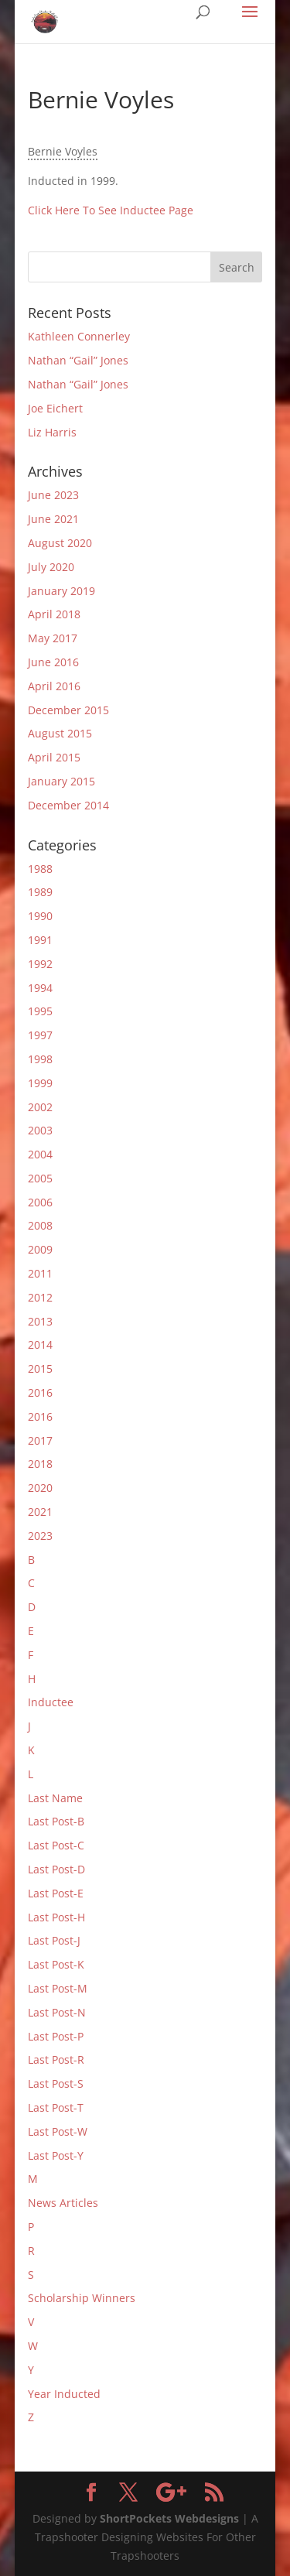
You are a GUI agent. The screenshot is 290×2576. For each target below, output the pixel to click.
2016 (40, 1392)
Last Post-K (56, 1964)
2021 (40, 1511)
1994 (40, 987)
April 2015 (54, 757)
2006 (40, 1202)
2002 (40, 1107)
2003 (40, 1130)
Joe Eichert (55, 408)
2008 (40, 1225)
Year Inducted (64, 2393)
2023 (40, 1535)
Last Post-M (57, 1988)
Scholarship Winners (81, 2297)
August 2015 (60, 733)
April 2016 (54, 686)
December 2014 (68, 805)
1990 (40, 915)
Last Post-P (56, 2036)
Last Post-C (56, 1845)
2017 (40, 1440)
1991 (40, 939)
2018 (40, 1463)
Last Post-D (56, 1869)
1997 (40, 1035)
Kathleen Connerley (79, 336)
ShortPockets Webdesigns (169, 2518)
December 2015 (68, 710)
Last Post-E (56, 1893)
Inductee (50, 1702)
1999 (40, 1083)
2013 (40, 1321)
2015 (40, 1368)
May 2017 (52, 638)
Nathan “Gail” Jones (78, 360)
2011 (40, 1273)
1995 (40, 1011)
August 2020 (60, 542)
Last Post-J (54, 1940)
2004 (40, 1154)
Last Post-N (57, 2012)
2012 (40, 1297)
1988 (40, 868)
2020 (40, 1487)
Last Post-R (56, 2059)
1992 (40, 963)
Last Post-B (56, 1821)
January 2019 (61, 590)
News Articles (63, 2202)
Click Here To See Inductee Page (110, 210)
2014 (40, 1344)
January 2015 (61, 781)
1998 (40, 1059)
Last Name (55, 1798)
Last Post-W (57, 2131)
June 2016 (53, 662)
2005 (40, 1178)
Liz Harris (52, 432)
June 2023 (53, 494)
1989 (40, 891)
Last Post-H (56, 1917)
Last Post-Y (56, 2155)
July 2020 (51, 566)
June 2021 (53, 518)
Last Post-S (56, 2083)
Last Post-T (56, 2107)
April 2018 (54, 614)
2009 (40, 1249)
